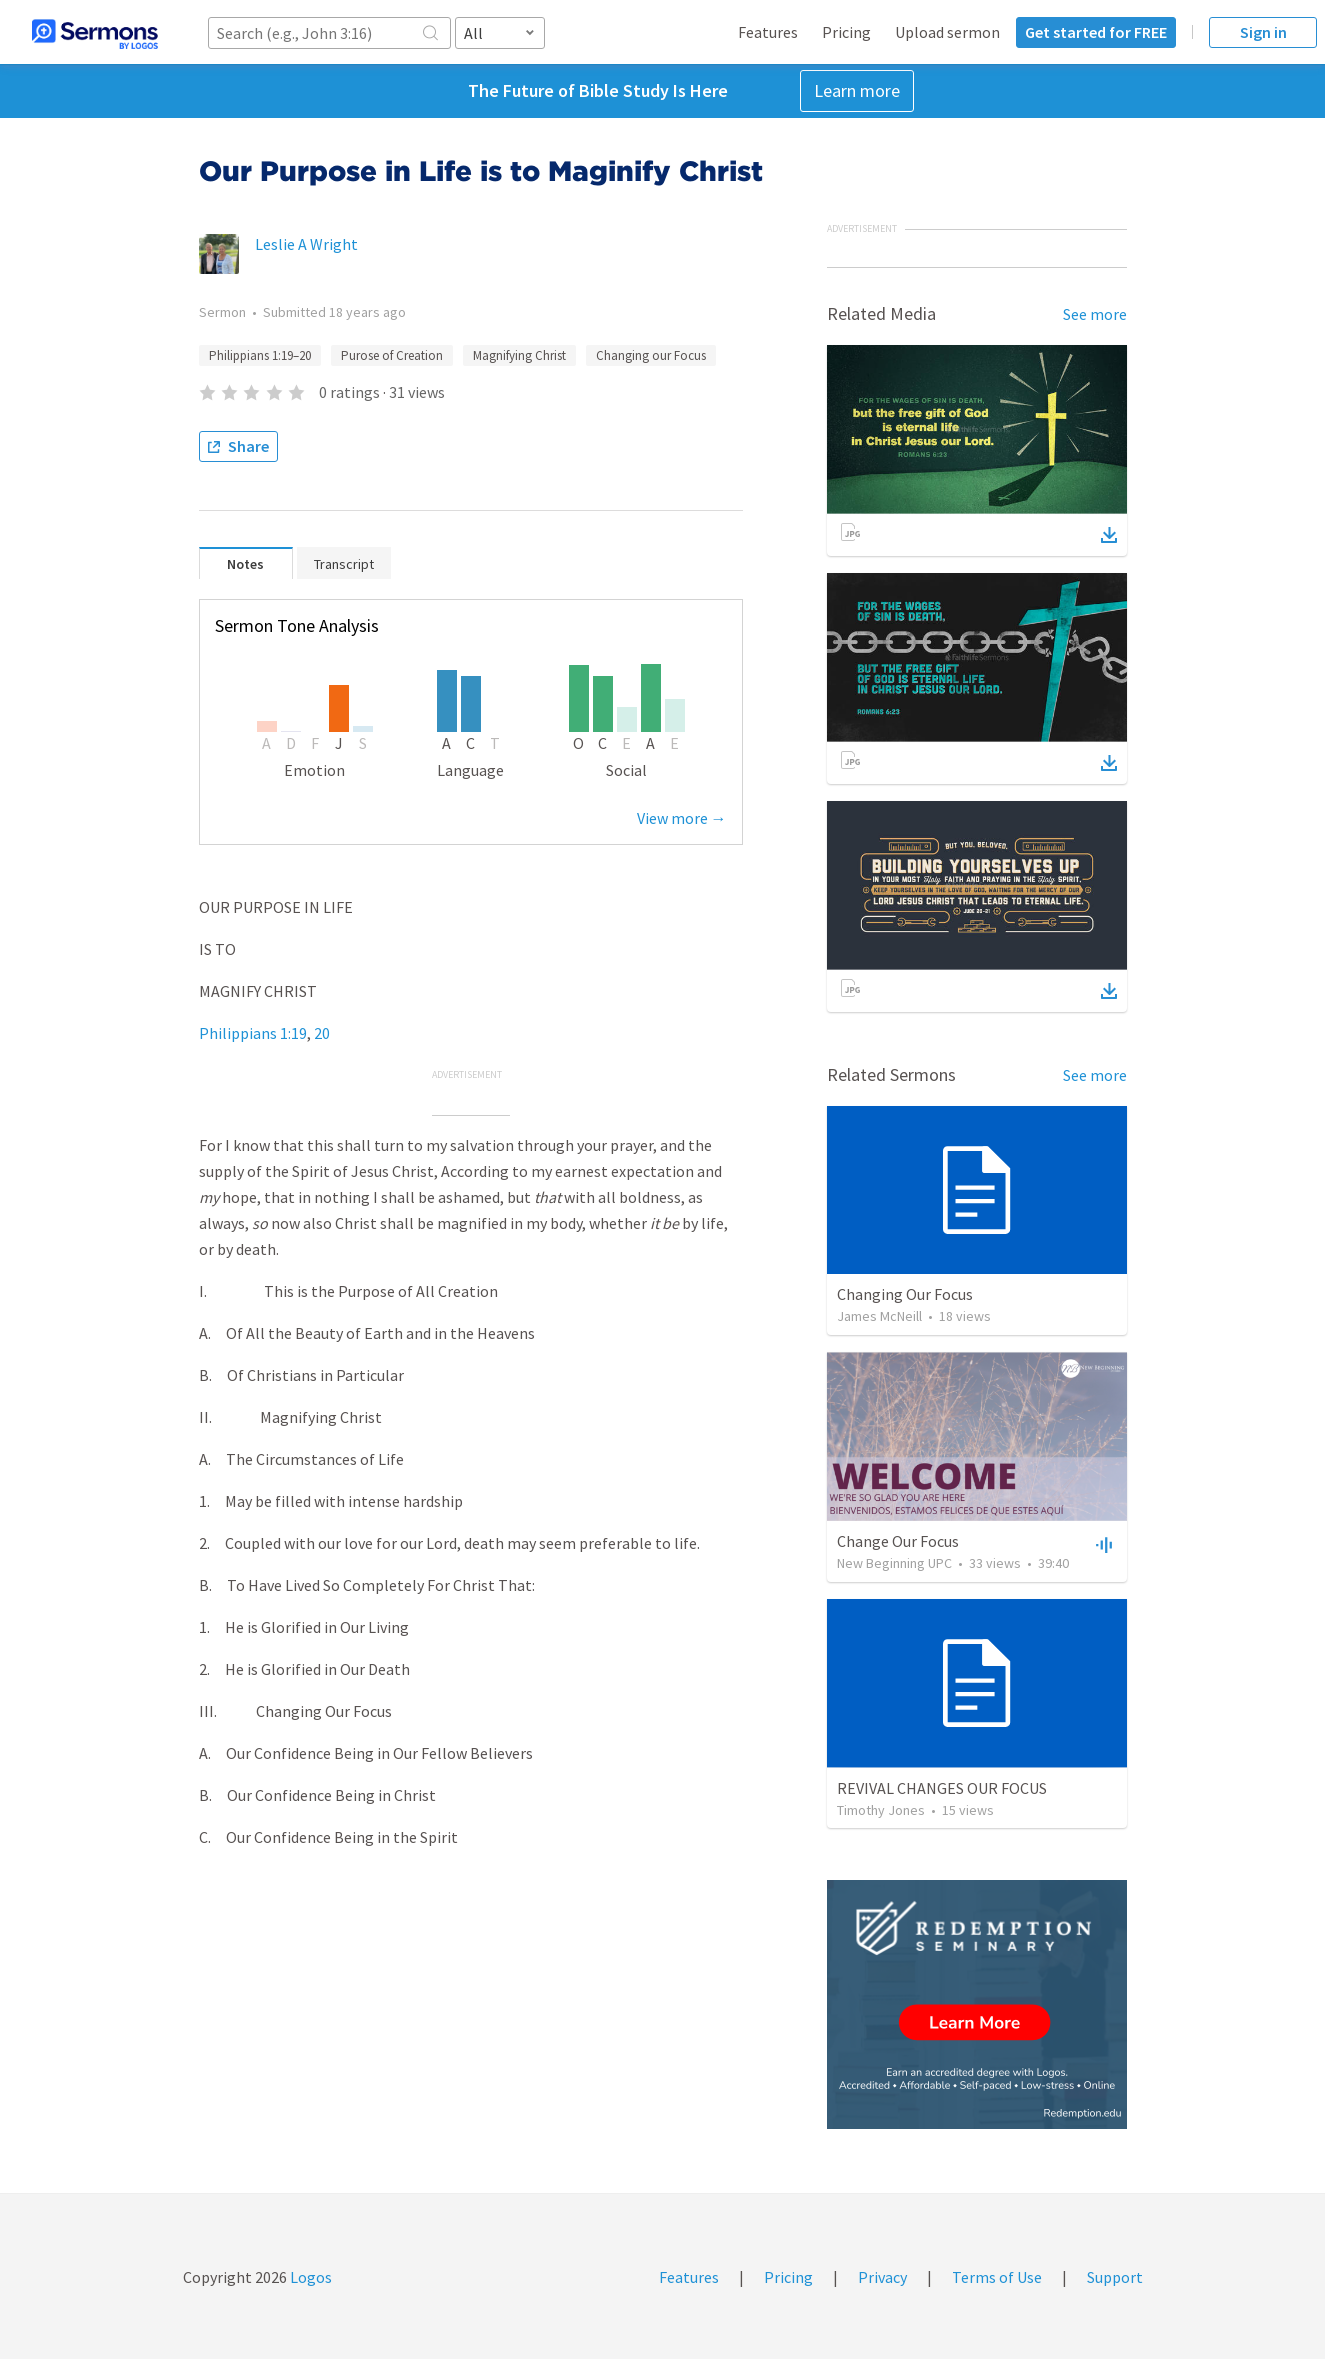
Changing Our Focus (905, 1294)
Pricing (846, 32)
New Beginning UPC (894, 1563)
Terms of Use (997, 2277)
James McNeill (879, 1316)
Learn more (857, 90)
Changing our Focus (651, 355)
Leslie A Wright (306, 244)
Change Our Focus (898, 1541)
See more (1095, 314)
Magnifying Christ (519, 355)
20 (322, 1033)
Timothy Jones (881, 1810)
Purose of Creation (392, 355)
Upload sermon (947, 32)
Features (768, 32)
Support (1115, 2277)
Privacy (882, 2277)
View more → (682, 818)
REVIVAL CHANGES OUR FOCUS (942, 1788)
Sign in (1263, 32)
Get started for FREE (1096, 32)
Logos (309, 2277)
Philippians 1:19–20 (260, 355)
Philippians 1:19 (253, 1033)
